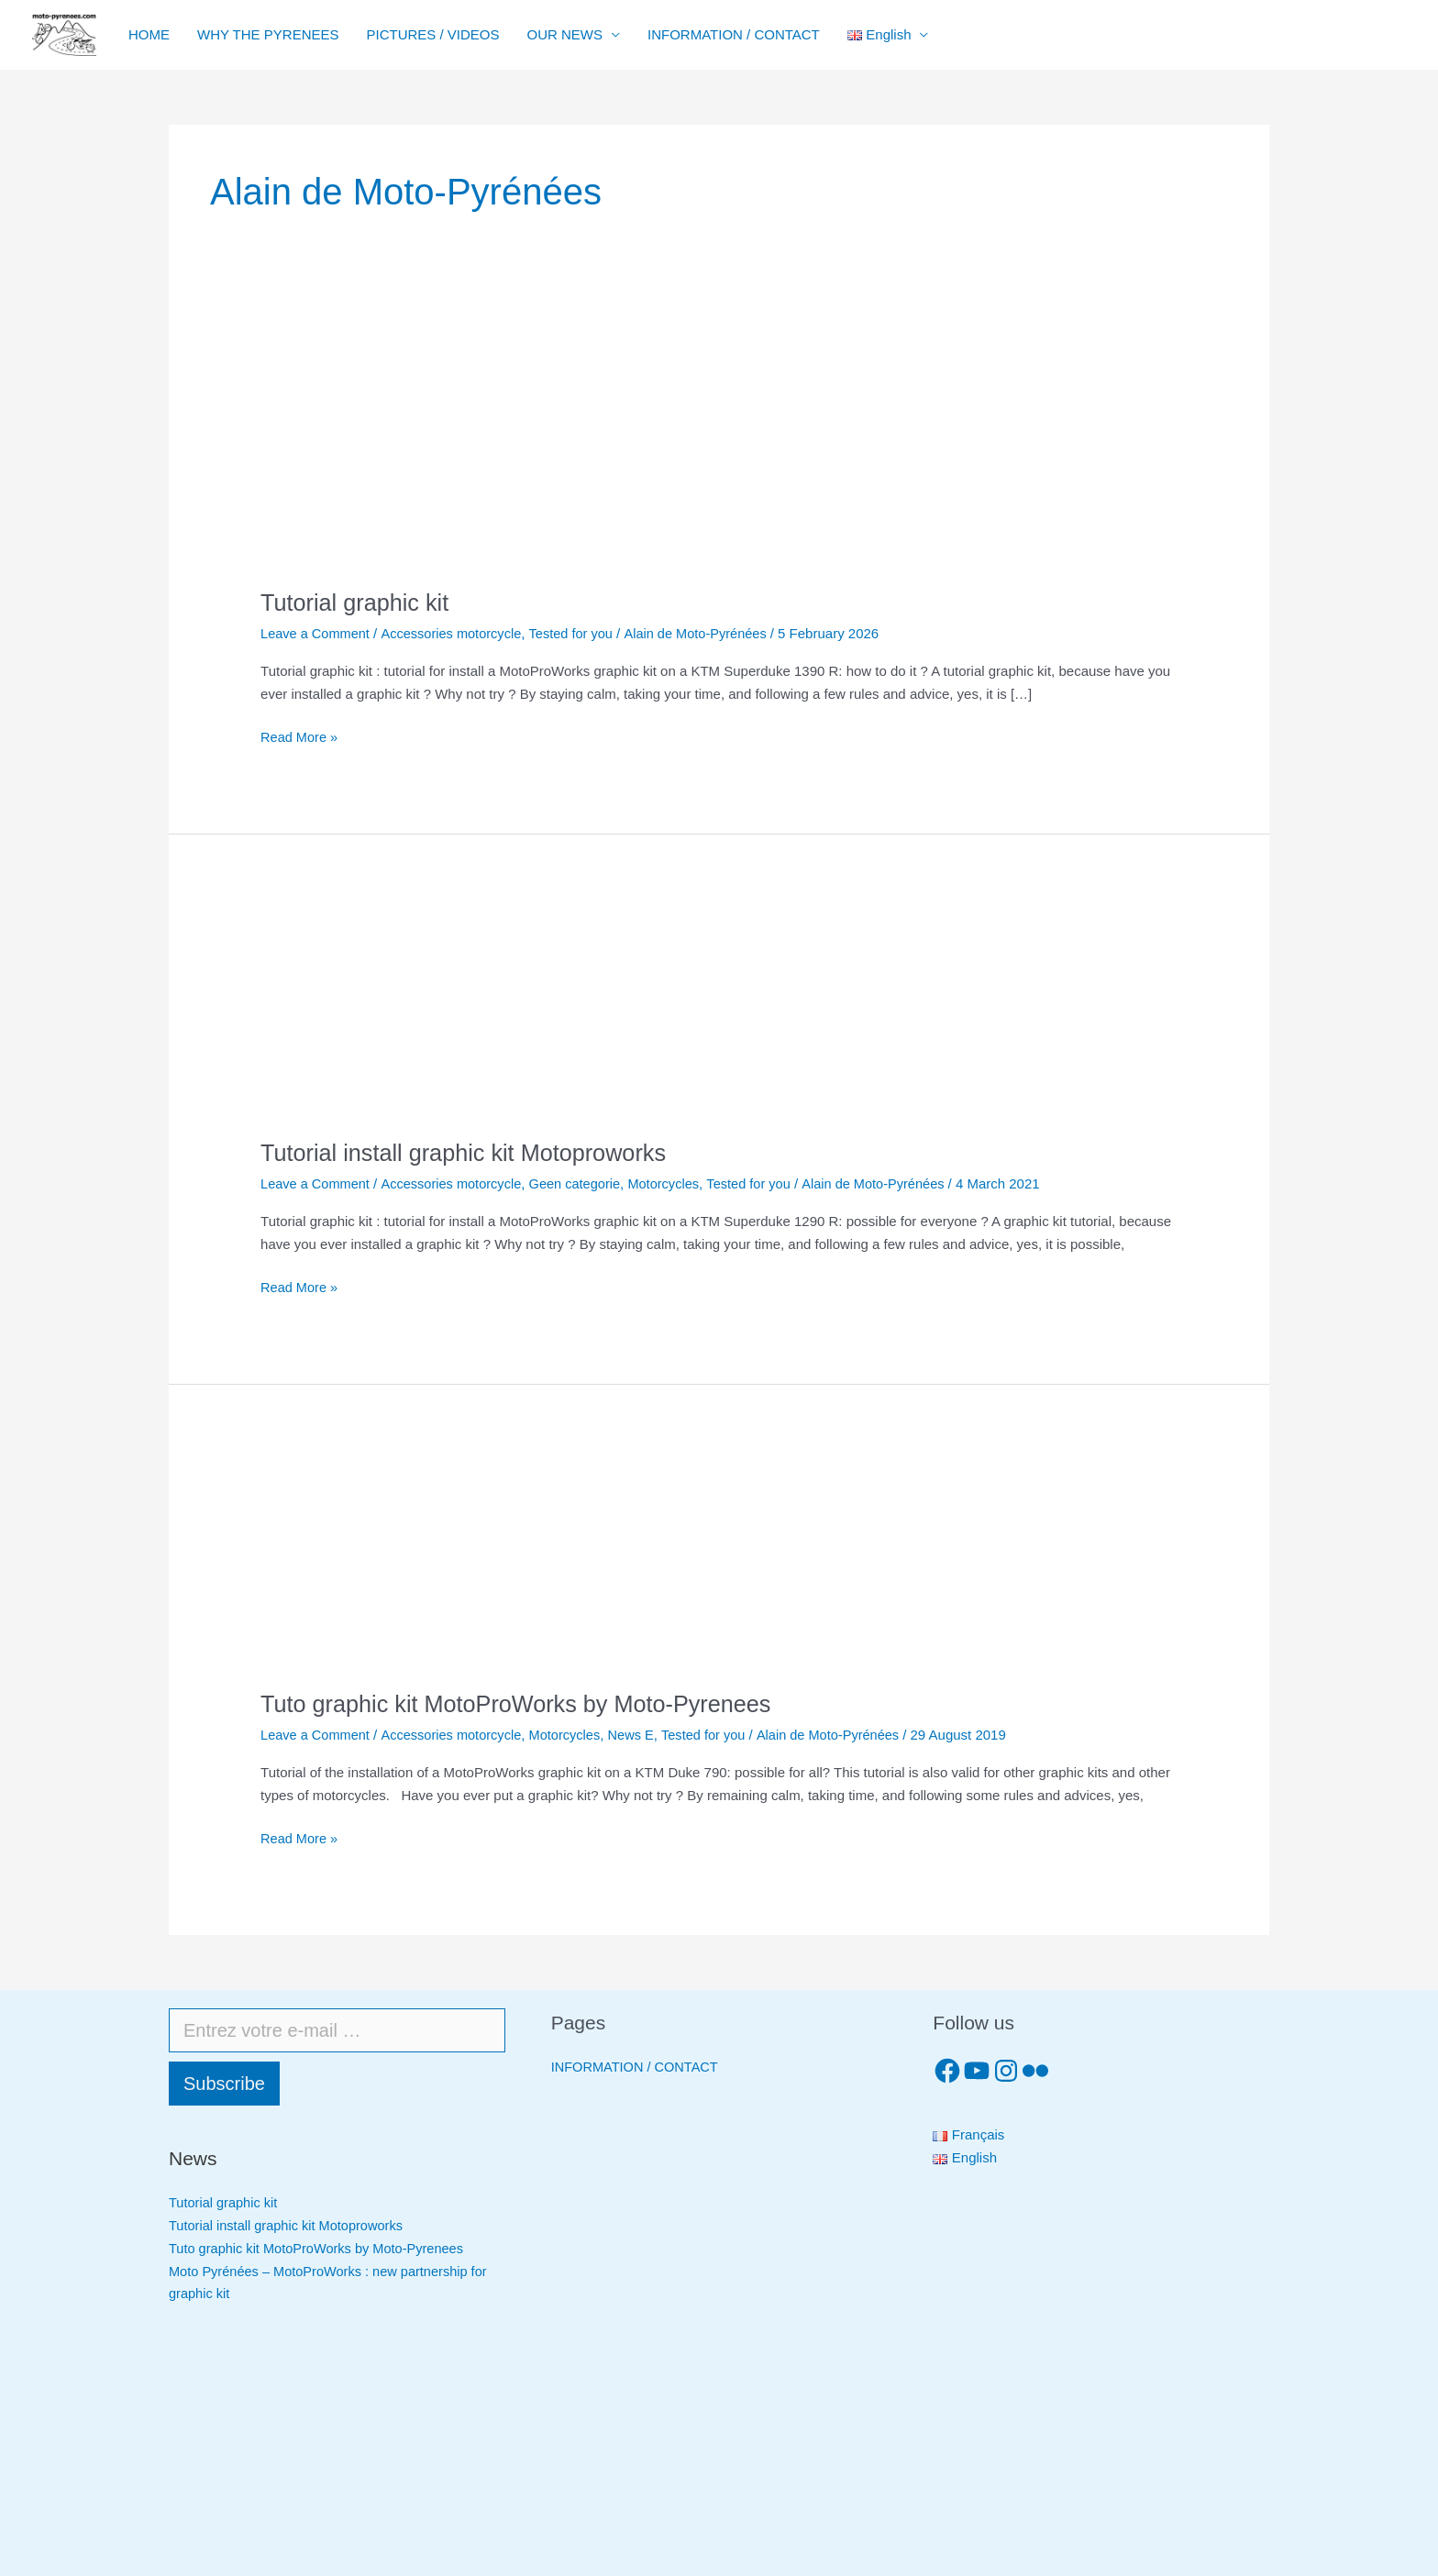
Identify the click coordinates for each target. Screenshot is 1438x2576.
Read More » (300, 735)
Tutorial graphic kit (357, 602)
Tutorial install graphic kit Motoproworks (469, 1152)
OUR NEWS (565, 34)
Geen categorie (583, 1183)
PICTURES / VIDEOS (432, 34)
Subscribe (224, 2083)
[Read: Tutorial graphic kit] (398, 454)
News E (641, 1733)
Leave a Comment (316, 633)
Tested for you (579, 633)
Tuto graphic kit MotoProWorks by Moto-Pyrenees (523, 1703)
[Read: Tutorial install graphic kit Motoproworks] (631, 1011)
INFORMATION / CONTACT (733, 34)
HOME (149, 34)
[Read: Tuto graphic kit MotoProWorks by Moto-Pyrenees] (631, 1561)
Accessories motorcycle (455, 633)
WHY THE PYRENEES (267, 34)
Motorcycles (674, 1183)
